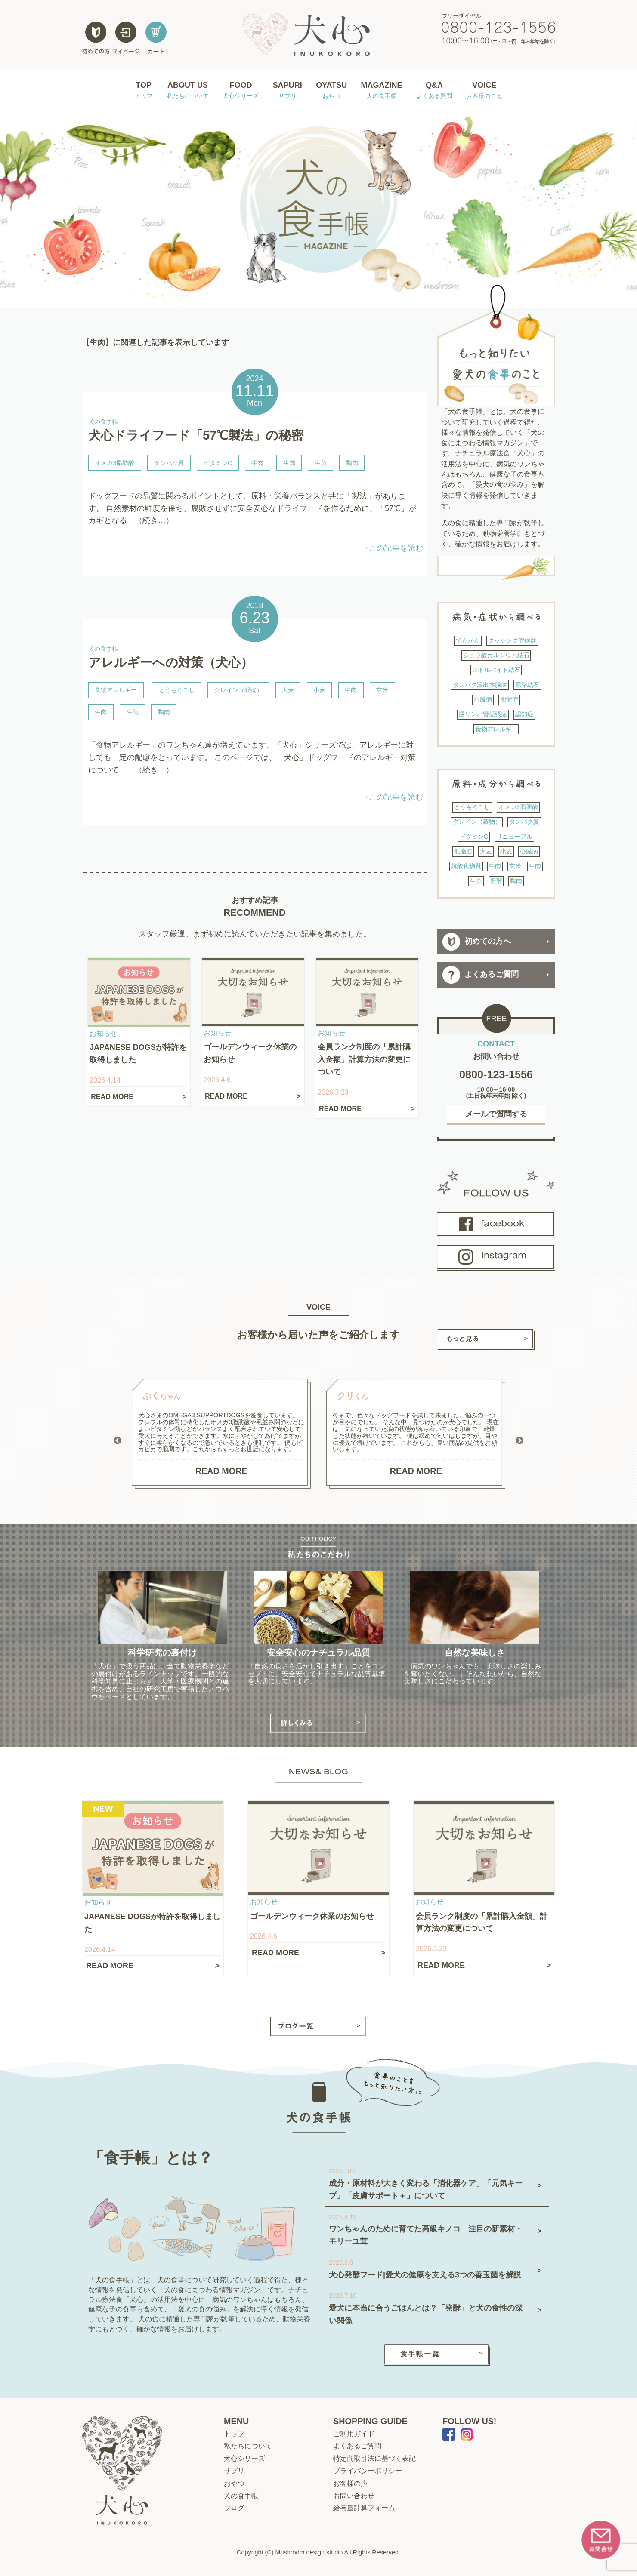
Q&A (434, 91)
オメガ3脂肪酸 (114, 462)
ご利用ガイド (353, 2434)
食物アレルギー (116, 689)
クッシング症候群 (512, 640)
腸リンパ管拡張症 (483, 714)
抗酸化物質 (466, 865)
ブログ (234, 2507)
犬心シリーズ (244, 2458)
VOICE (484, 91)
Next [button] (519, 1441)
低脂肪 (463, 851)
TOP (144, 91)
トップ (234, 2434)
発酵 (496, 880)
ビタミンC (218, 462)
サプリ (234, 2470)
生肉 (289, 462)
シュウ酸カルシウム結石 (496, 655)
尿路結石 (527, 684)
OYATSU (331, 91)
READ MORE (221, 1471)
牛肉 (257, 462)
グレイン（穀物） (238, 689)
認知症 (524, 714)
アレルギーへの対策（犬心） (170, 662)
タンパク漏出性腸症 (480, 684)
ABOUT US (188, 91)
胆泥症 (509, 699)
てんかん (468, 640)
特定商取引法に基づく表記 (374, 2458)
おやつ (234, 2483)
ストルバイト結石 (496, 669)
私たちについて (248, 2446)
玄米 (382, 689)
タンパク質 (169, 462)
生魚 (321, 462)
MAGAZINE (381, 91)
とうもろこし (177, 689)
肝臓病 (483, 699)
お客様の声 (350, 2483)
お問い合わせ (353, 2495)
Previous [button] (117, 1441)
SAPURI (287, 91)
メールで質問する (496, 1114)
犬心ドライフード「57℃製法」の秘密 (195, 435)
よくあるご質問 (480, 975)
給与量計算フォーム (364, 2507)
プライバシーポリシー (367, 2470)
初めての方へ (476, 942)
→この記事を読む (392, 548)
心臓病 (529, 851)
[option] (221, 1434)
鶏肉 (352, 462)
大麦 (288, 689)
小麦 (319, 689)
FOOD (241, 91)
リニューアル (514, 836)
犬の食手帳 (241, 2495)
